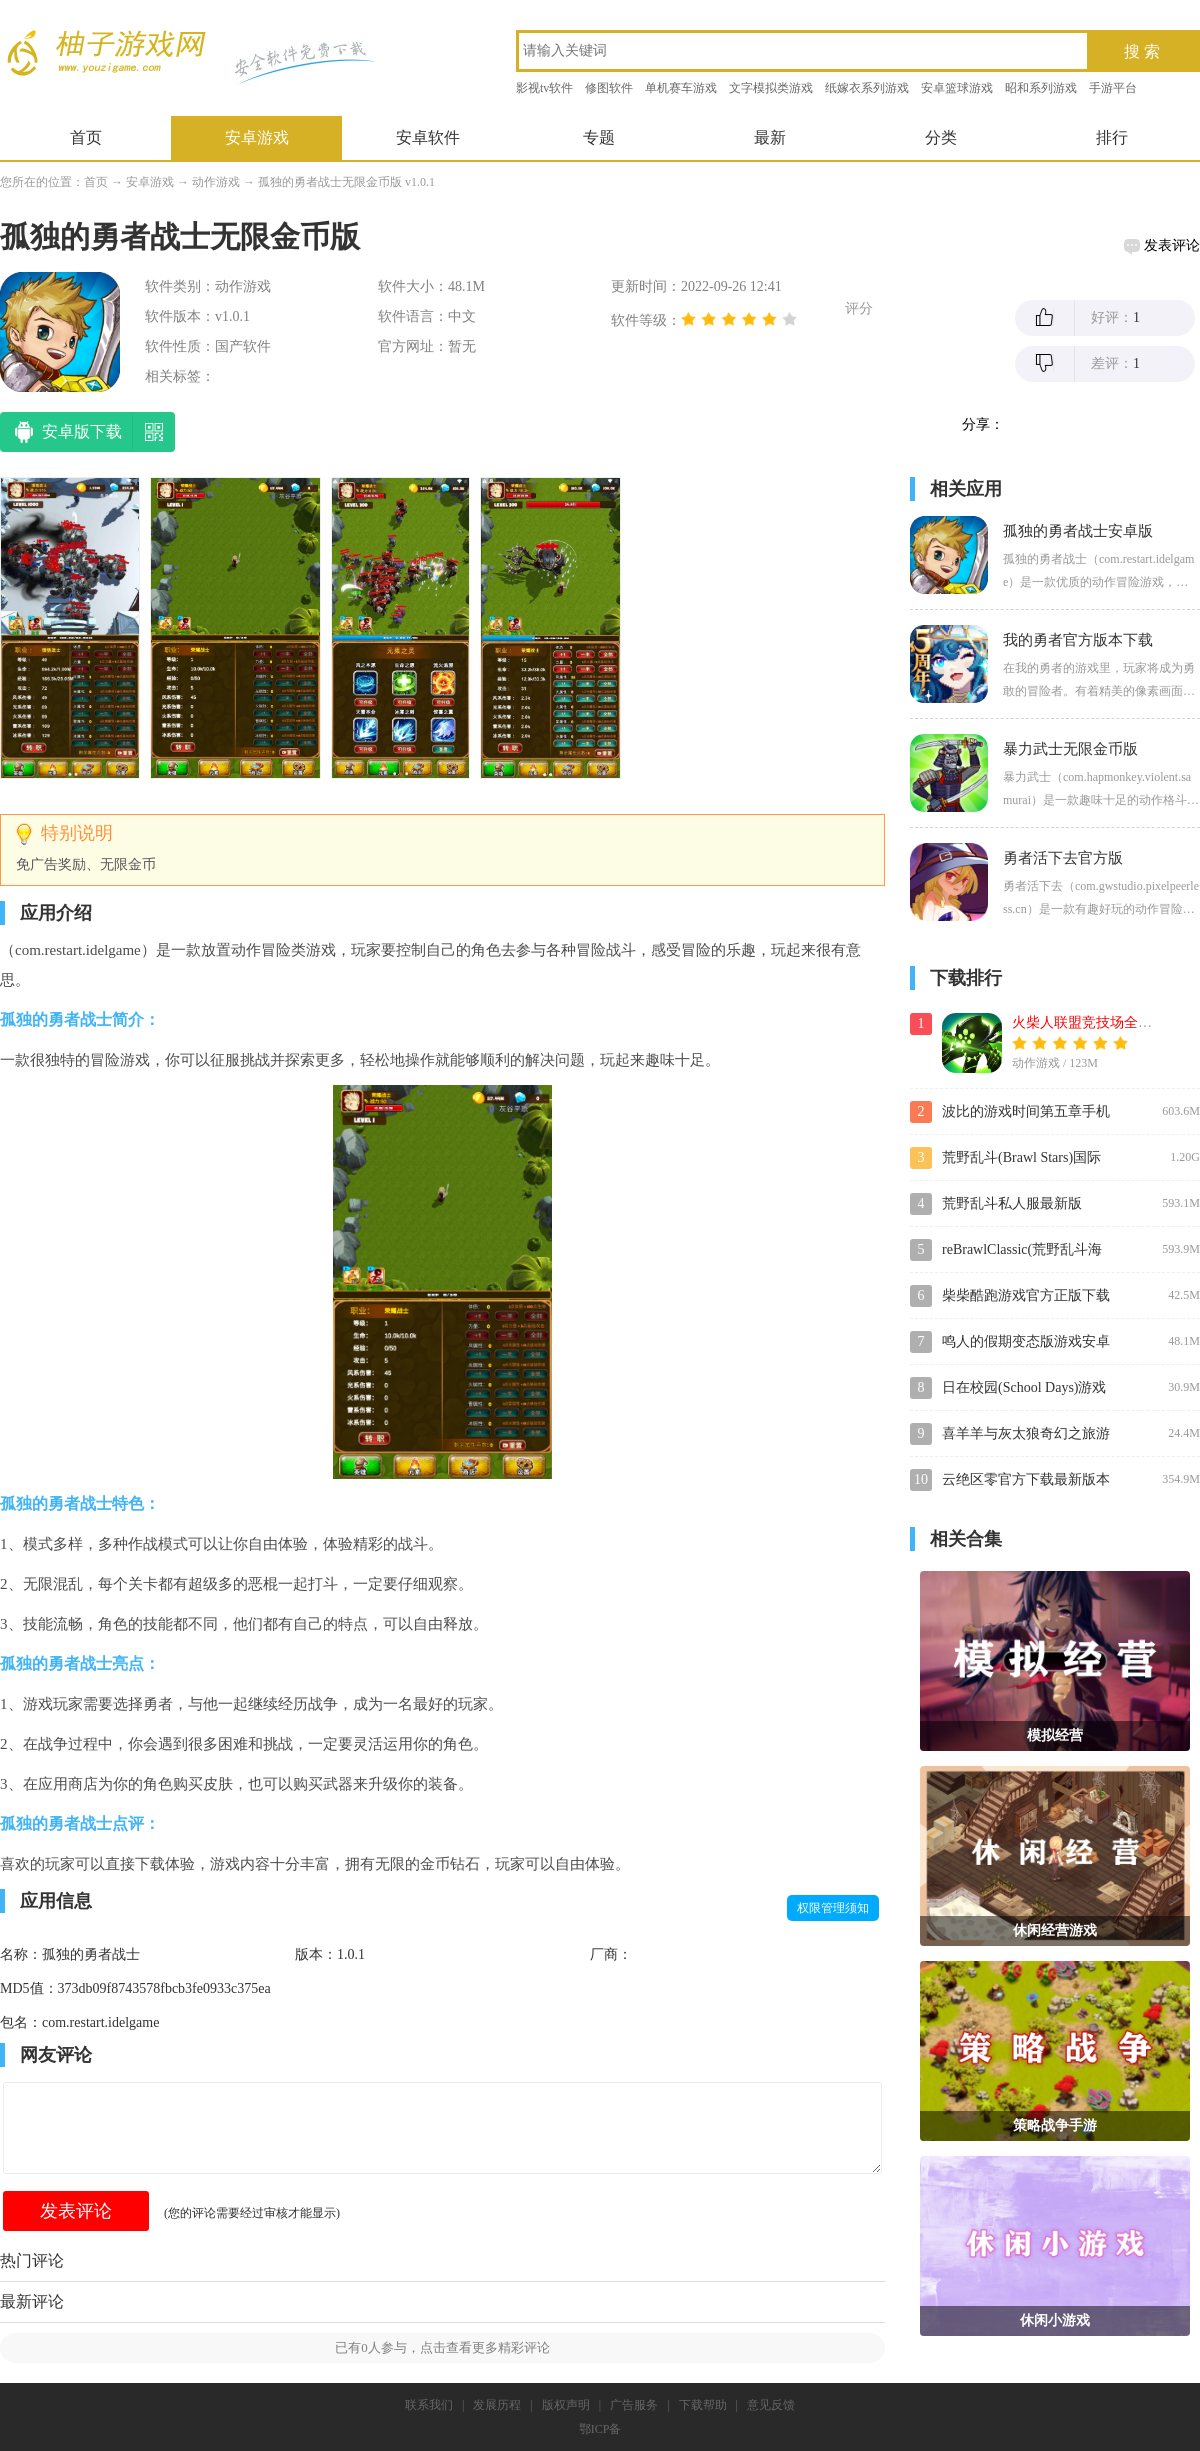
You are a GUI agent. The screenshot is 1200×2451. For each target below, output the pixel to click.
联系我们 (429, 2405)
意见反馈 (771, 2405)
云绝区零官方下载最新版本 (1026, 1479)
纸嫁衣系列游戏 (867, 88)
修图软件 (609, 88)
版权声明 (566, 2405)
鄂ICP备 (600, 2429)
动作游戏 (216, 182)
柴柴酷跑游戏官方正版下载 (1026, 1295)
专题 (599, 137)
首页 (86, 137)
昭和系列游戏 (1041, 88)
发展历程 (497, 2405)
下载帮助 (703, 2405)
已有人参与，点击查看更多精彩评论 (442, 2347)
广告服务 (634, 2405)
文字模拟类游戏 (771, 88)
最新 (770, 137)
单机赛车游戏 (681, 88)
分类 (941, 137)
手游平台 (1113, 88)
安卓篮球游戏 (957, 88)
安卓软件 (428, 137)
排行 (1112, 137)
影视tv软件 (544, 88)
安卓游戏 (257, 137)
